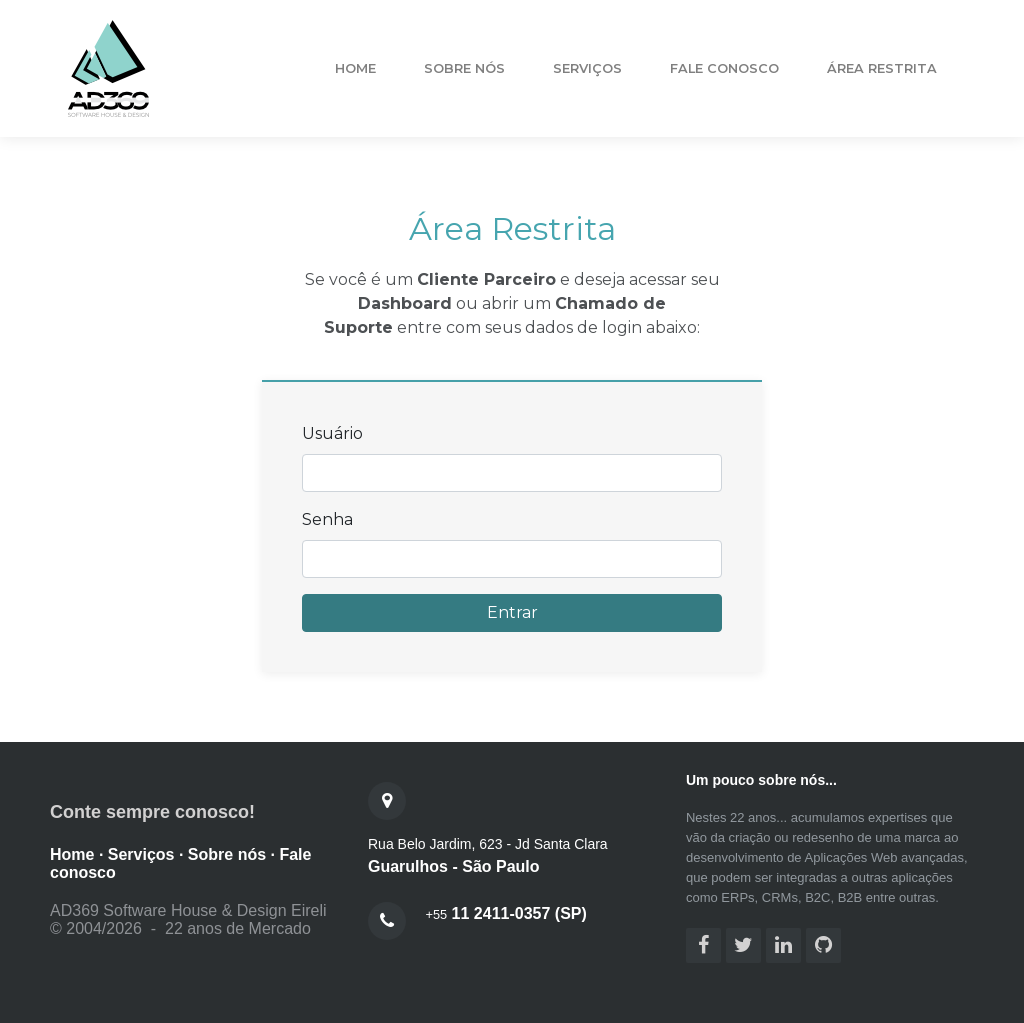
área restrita (882, 68)
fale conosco (724, 68)
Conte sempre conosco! (152, 812)
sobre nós (464, 68)
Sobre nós (227, 854)
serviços (587, 68)
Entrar (512, 612)
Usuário (332, 433)
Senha (327, 519)
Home (355, 68)
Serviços (141, 854)
